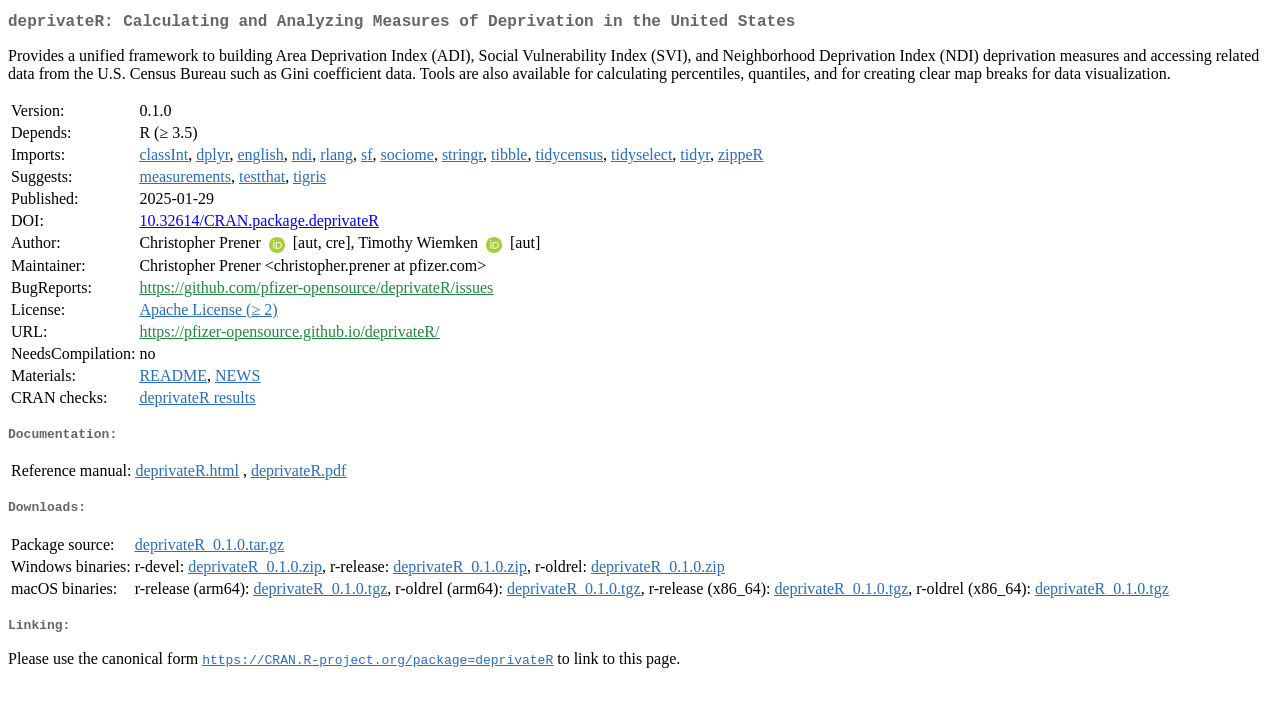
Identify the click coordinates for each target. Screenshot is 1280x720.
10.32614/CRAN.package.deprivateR (259, 224)
